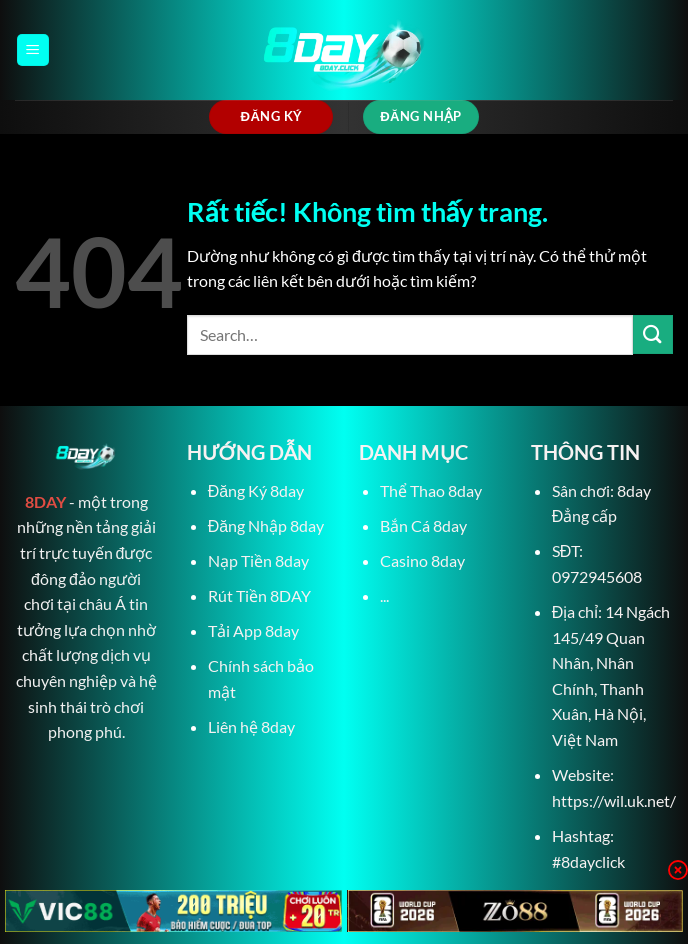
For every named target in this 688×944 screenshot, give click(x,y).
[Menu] (33, 50)
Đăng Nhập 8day (266, 525)
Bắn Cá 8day (423, 525)
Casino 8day (422, 560)
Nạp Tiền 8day (258, 560)
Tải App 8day (253, 630)
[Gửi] (653, 334)
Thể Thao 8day (431, 490)
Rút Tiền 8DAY (259, 595)
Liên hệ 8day (251, 726)
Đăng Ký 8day (256, 490)
